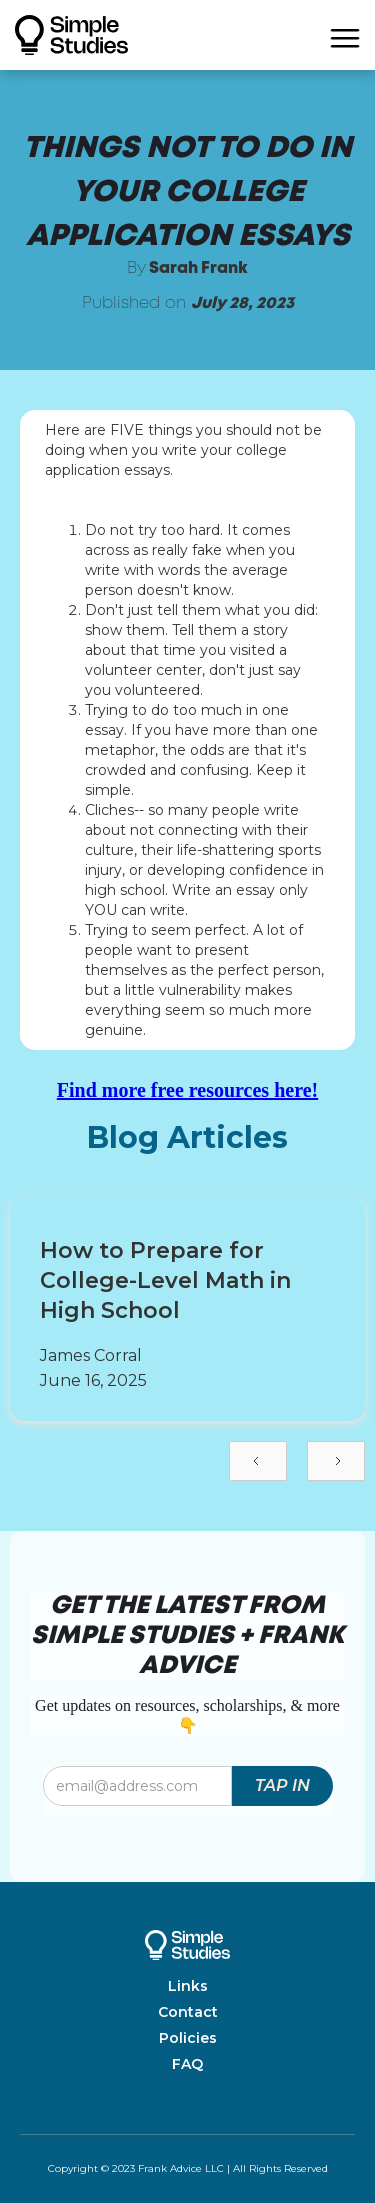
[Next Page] (336, 1461)
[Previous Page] (258, 1461)
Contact (188, 2012)
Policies (188, 2038)
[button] (345, 35)
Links (188, 1986)
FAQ (187, 2064)
